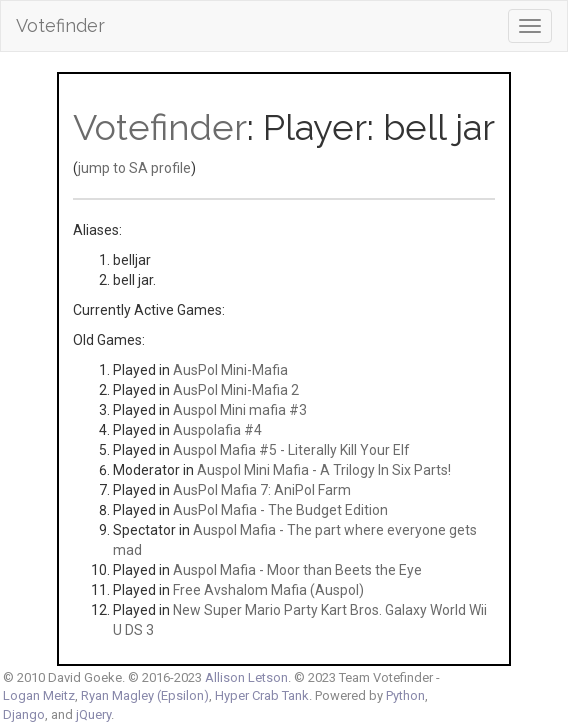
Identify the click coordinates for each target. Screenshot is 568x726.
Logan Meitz (39, 695)
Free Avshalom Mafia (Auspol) (268, 590)
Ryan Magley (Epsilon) (145, 695)
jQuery (93, 714)
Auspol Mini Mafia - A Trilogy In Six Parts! (324, 470)
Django (24, 714)
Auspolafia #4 (217, 430)
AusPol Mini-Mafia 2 (236, 390)
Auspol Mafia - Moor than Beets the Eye (297, 570)
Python (405, 695)
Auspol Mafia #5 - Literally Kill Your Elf (291, 450)
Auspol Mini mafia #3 (240, 410)
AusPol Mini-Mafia (230, 370)
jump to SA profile (134, 168)
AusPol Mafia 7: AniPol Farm (262, 490)
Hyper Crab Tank (262, 695)
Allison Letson (246, 677)
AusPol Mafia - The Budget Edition (280, 510)
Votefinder (60, 25)
